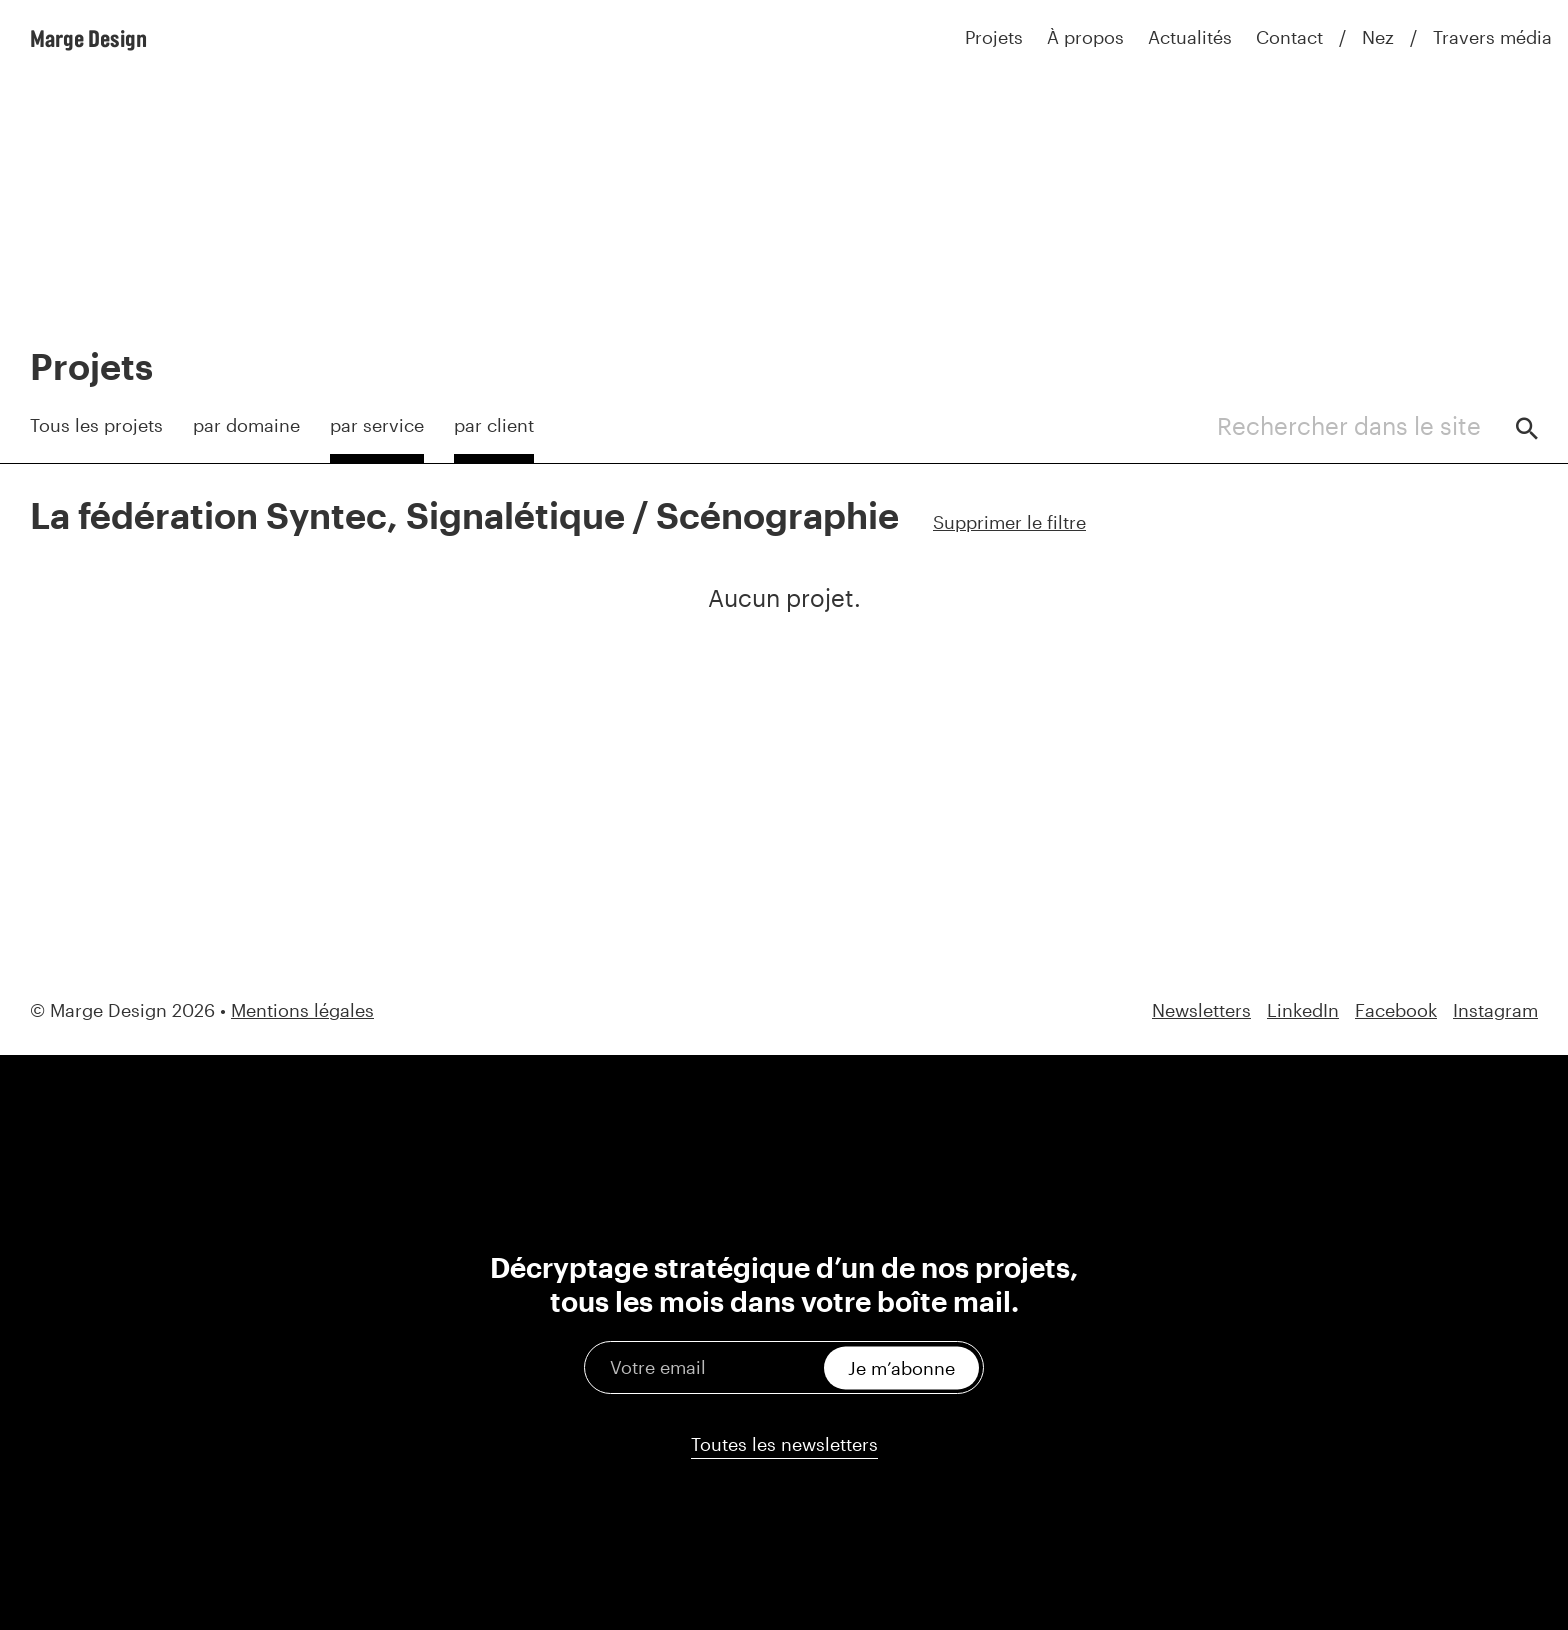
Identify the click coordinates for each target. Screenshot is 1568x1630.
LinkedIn (1303, 1010)
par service (377, 425)
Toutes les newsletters (784, 1444)
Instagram (1495, 1010)
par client (494, 425)
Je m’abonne (901, 1367)
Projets (994, 37)
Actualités (1190, 37)
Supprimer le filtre (1009, 522)
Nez (1378, 37)
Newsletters (1201, 1010)
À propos (1085, 37)
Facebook (1396, 1010)
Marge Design (88, 38)
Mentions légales (302, 1010)
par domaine (246, 425)
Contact (1289, 37)
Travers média (1492, 37)
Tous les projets (96, 425)
